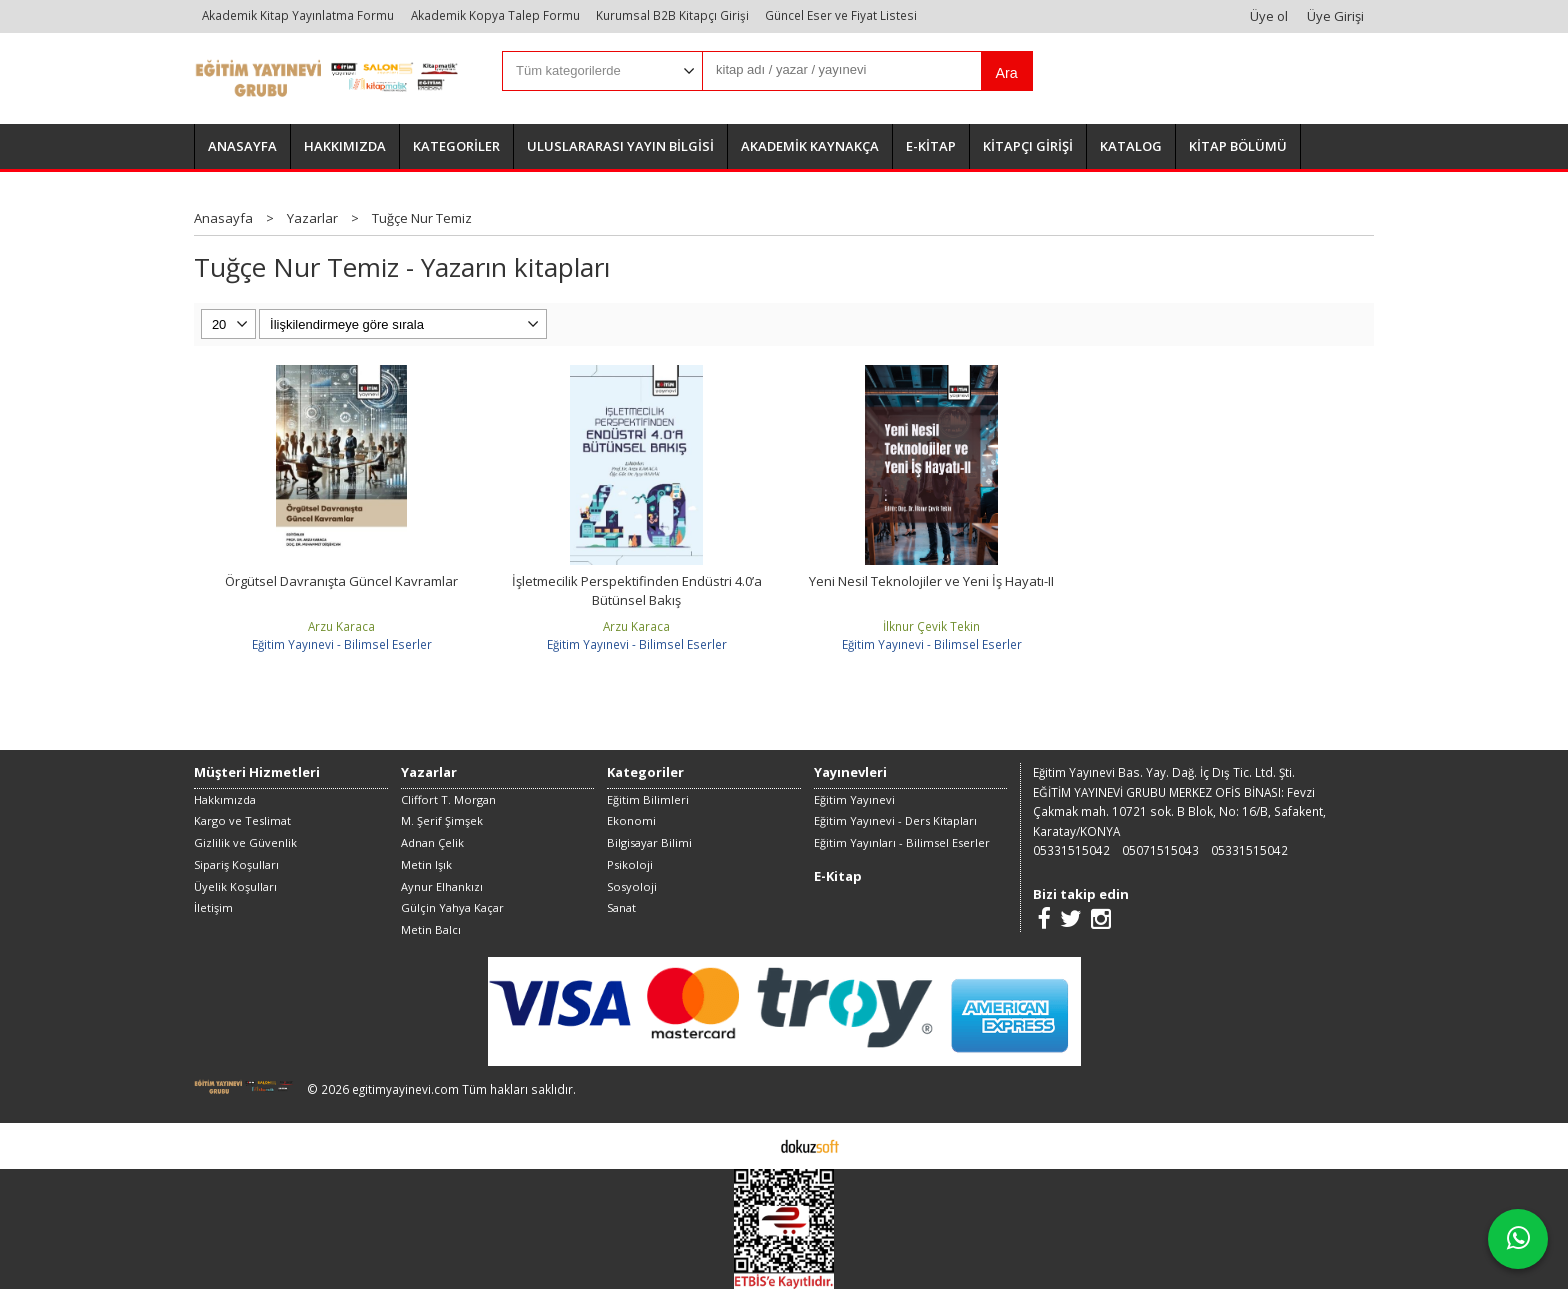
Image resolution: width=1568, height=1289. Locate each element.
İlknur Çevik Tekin (931, 626)
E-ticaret (752, 1145)
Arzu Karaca (341, 626)
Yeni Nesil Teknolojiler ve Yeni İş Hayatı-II (931, 581)
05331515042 (1071, 850)
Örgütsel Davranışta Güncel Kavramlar (341, 581)
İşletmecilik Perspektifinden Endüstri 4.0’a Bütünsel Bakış (637, 591)
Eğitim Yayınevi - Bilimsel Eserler (342, 644)
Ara (1006, 73)
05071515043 (1160, 850)
